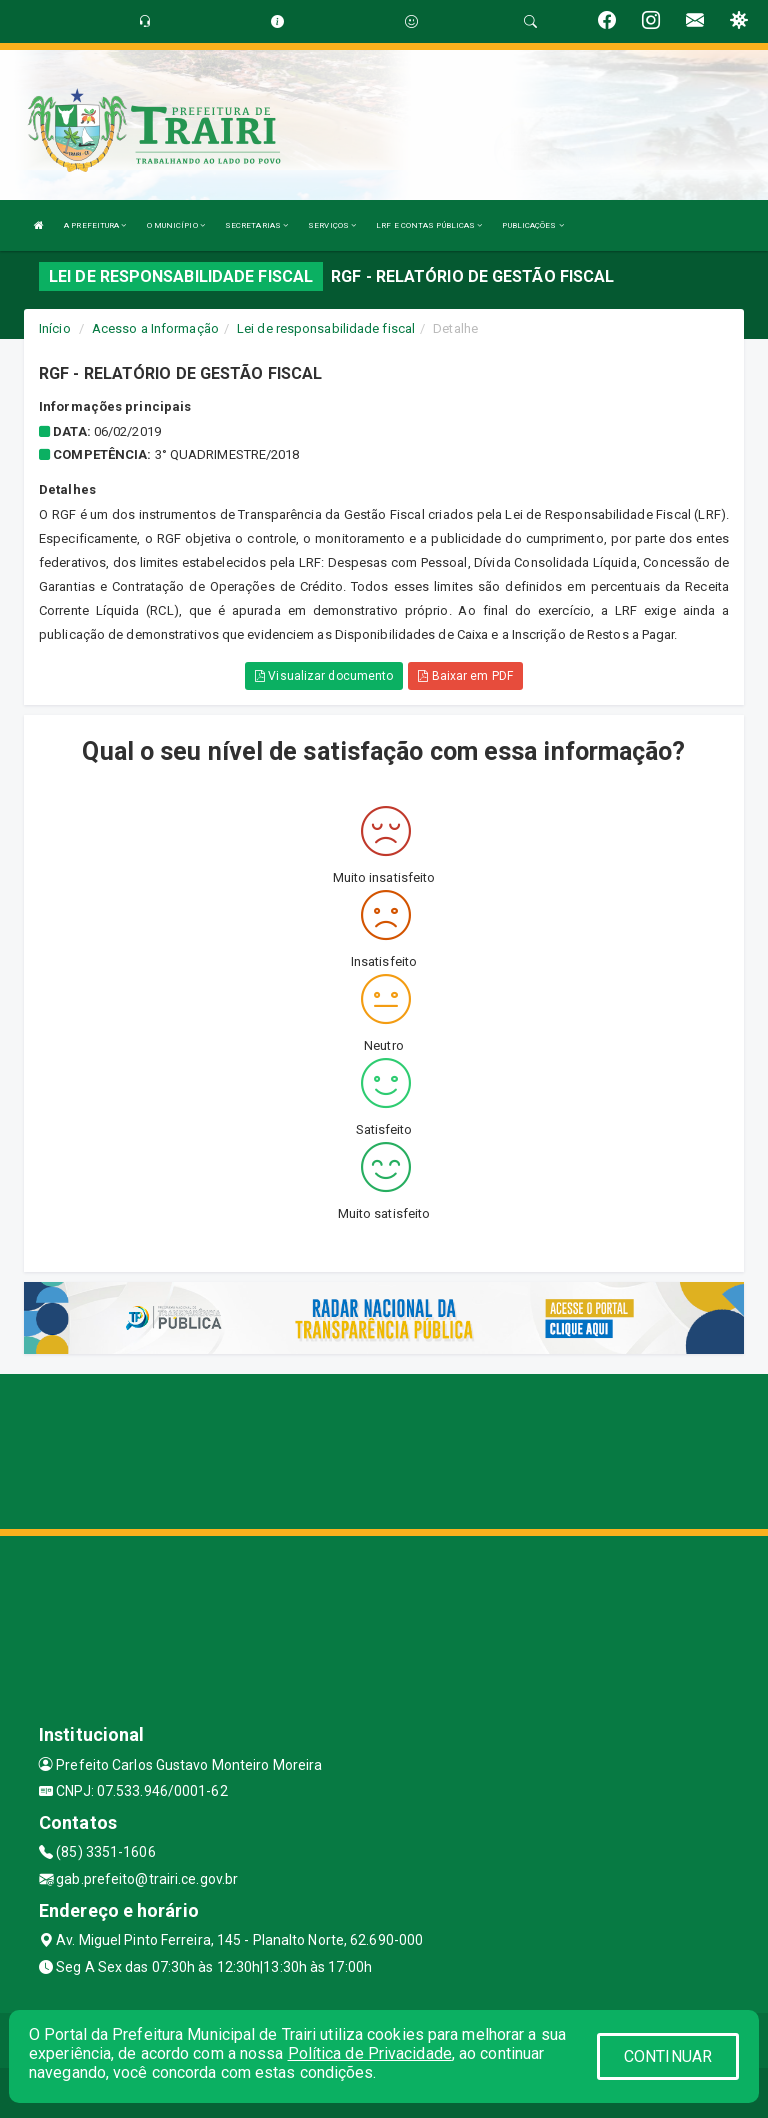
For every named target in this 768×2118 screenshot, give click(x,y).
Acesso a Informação (155, 328)
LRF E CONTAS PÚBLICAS (429, 225)
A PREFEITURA (95, 225)
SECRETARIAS (256, 225)
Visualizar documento (324, 676)
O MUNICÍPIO (176, 225)
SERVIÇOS (332, 225)
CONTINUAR (668, 2056)
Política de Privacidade (370, 2053)
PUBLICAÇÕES (532, 225)
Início (55, 328)
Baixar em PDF (465, 676)
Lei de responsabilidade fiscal (326, 328)
